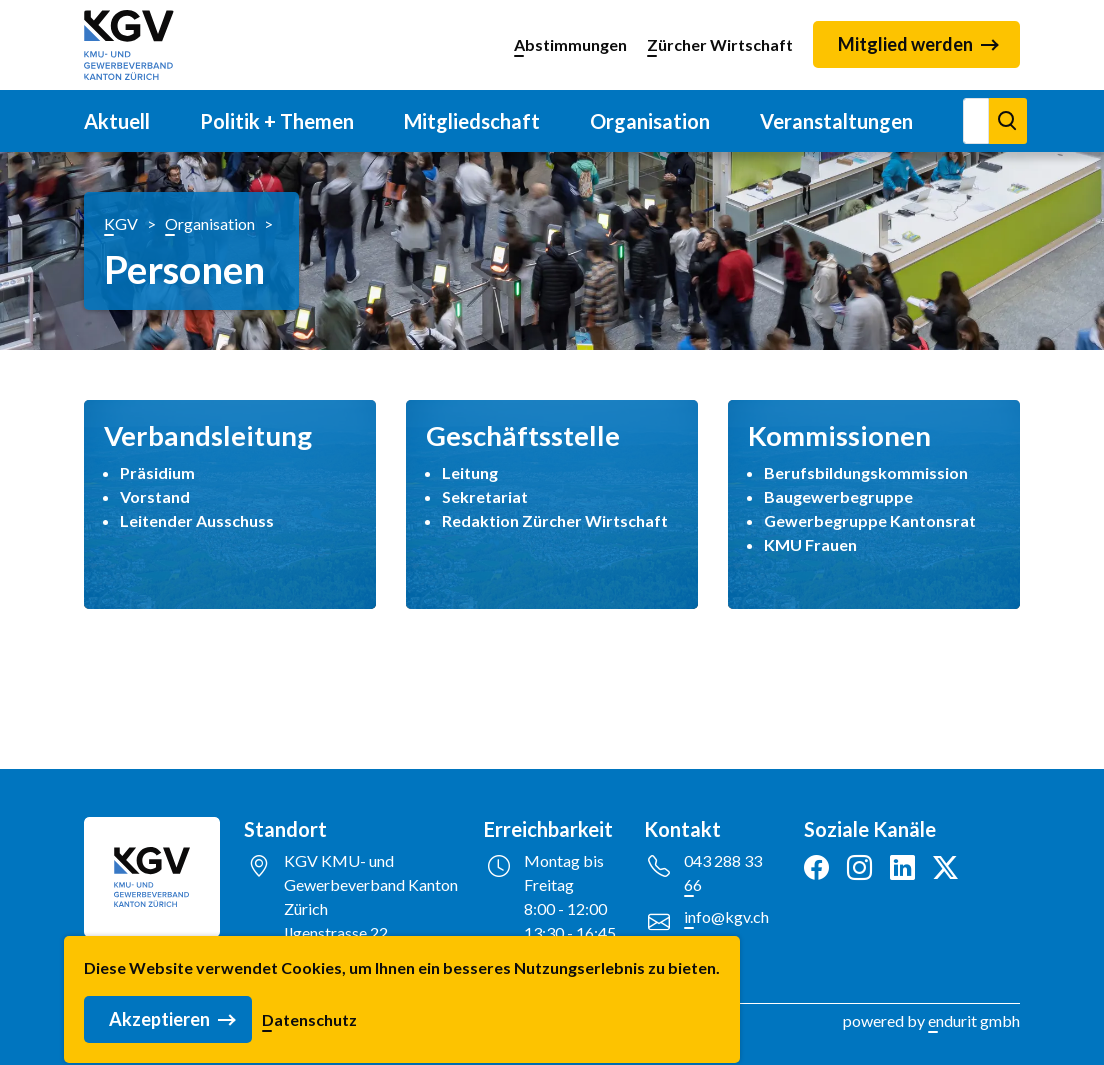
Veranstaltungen (836, 121)
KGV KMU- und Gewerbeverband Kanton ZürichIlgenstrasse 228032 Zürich (371, 908)
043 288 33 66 (723, 872)
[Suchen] (976, 121)
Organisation (650, 121)
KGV (121, 223)
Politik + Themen (277, 121)
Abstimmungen (570, 44)
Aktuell (117, 121)
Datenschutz (309, 1047)
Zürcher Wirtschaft (720, 44)
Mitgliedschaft (472, 121)
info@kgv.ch (726, 916)
